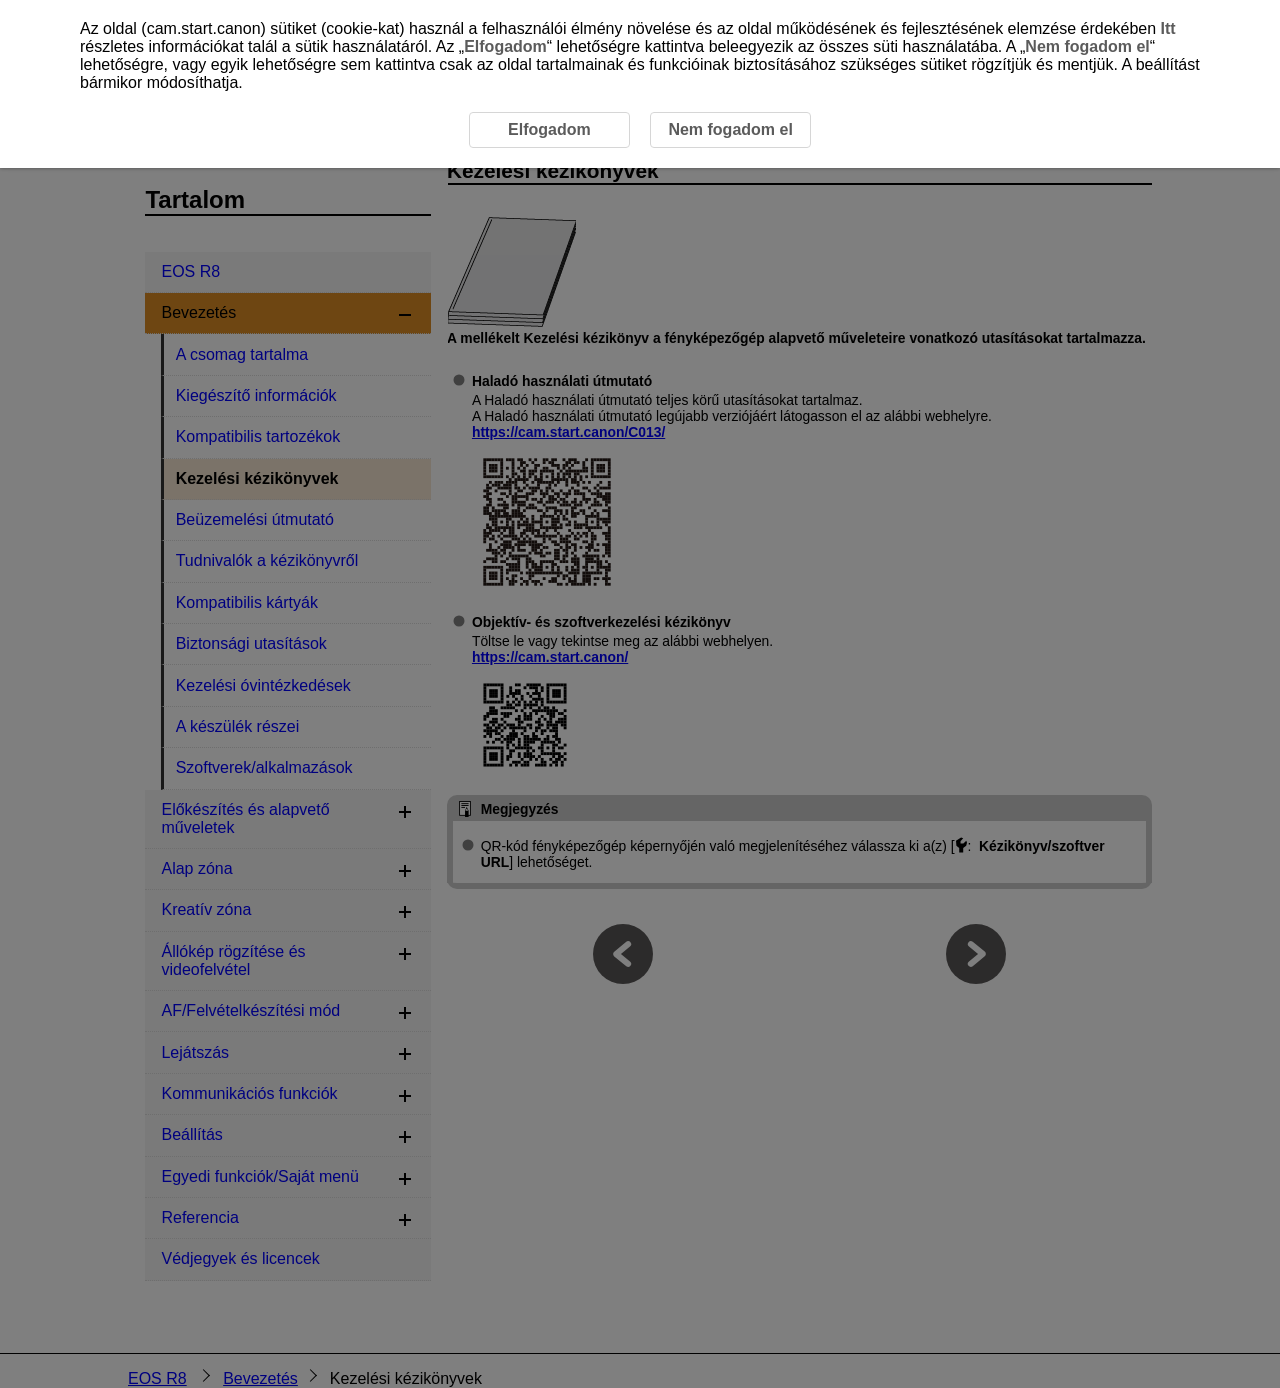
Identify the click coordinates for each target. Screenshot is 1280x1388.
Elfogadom (505, 46)
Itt (1168, 28)
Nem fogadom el (1087, 46)
